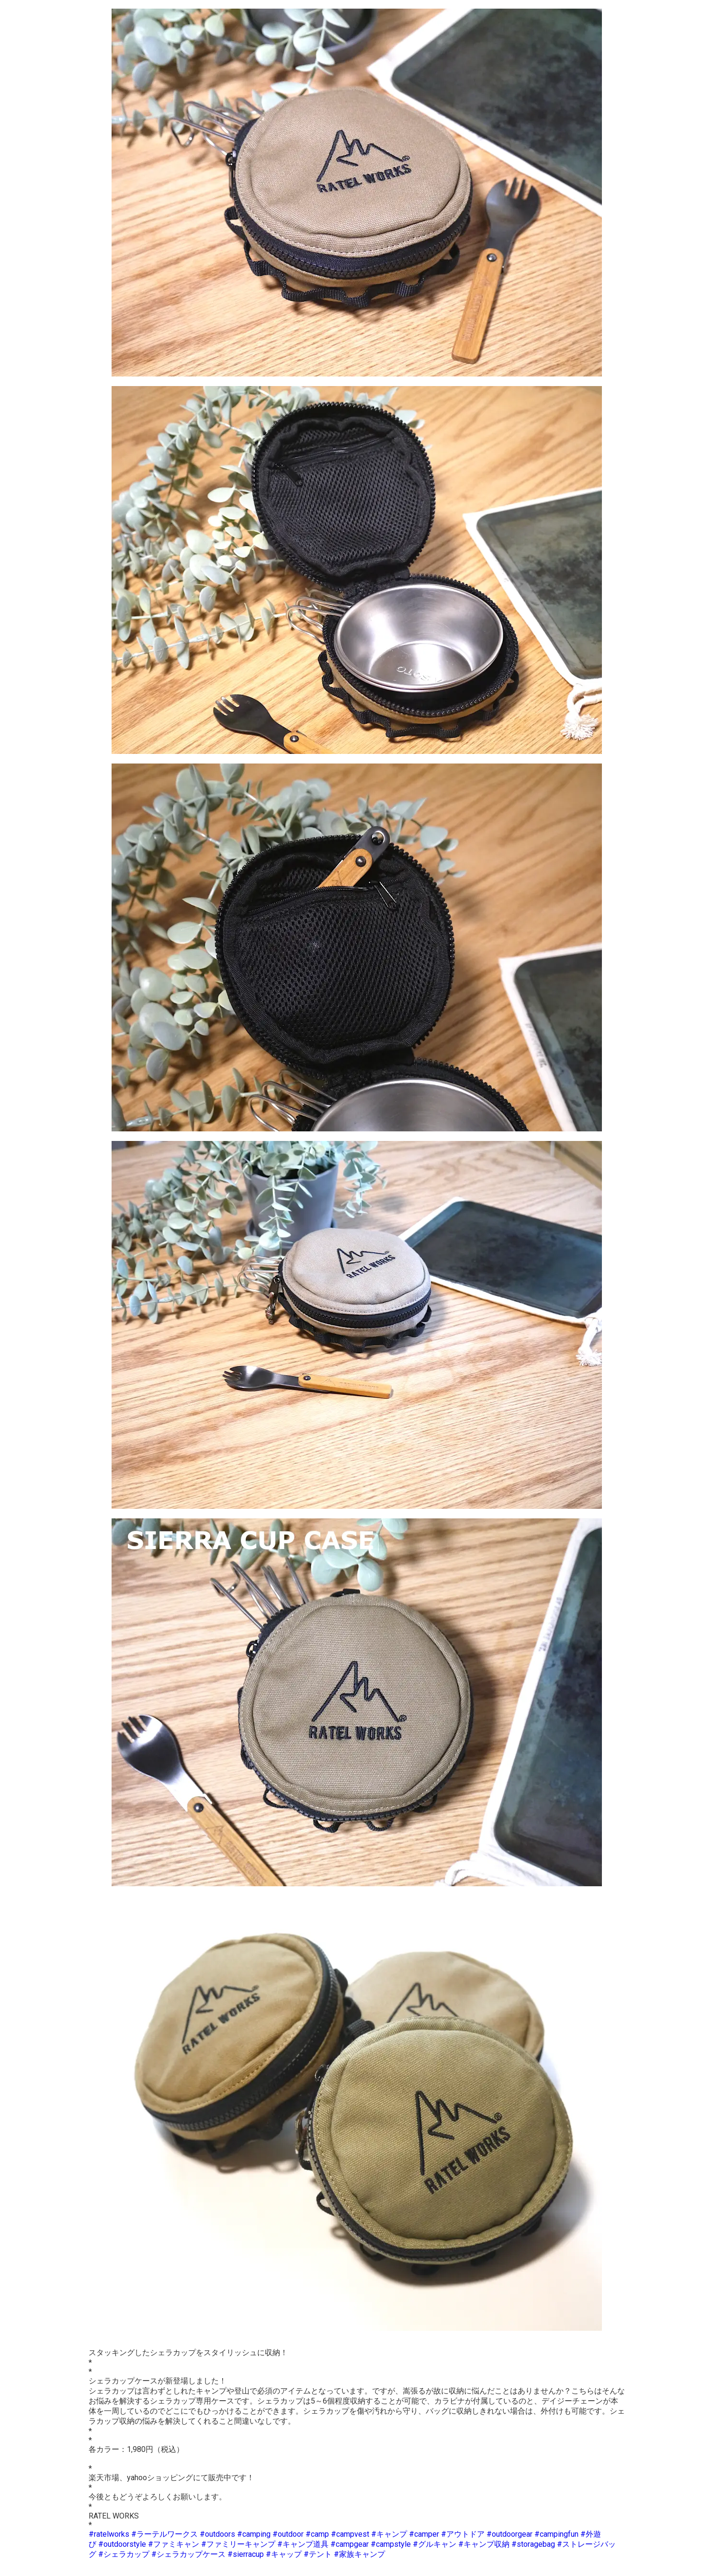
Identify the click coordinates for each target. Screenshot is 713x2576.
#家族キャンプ (359, 2554)
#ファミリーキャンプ (238, 2544)
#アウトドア (463, 2534)
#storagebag (533, 2544)
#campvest (350, 2534)
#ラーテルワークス (164, 2534)
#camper (424, 2534)
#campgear (349, 2544)
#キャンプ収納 (483, 2544)
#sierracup (245, 2554)
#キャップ (284, 2554)
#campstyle (391, 2544)
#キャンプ (389, 2534)
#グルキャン (434, 2544)
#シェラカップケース (188, 2554)
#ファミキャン (173, 2544)
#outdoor (288, 2534)
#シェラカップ (123, 2554)
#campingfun (556, 2534)
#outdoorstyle (122, 2544)
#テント (318, 2554)
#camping (254, 2534)
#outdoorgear (509, 2534)
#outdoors (217, 2534)
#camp (317, 2534)
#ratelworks (109, 2534)
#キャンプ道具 (302, 2544)
